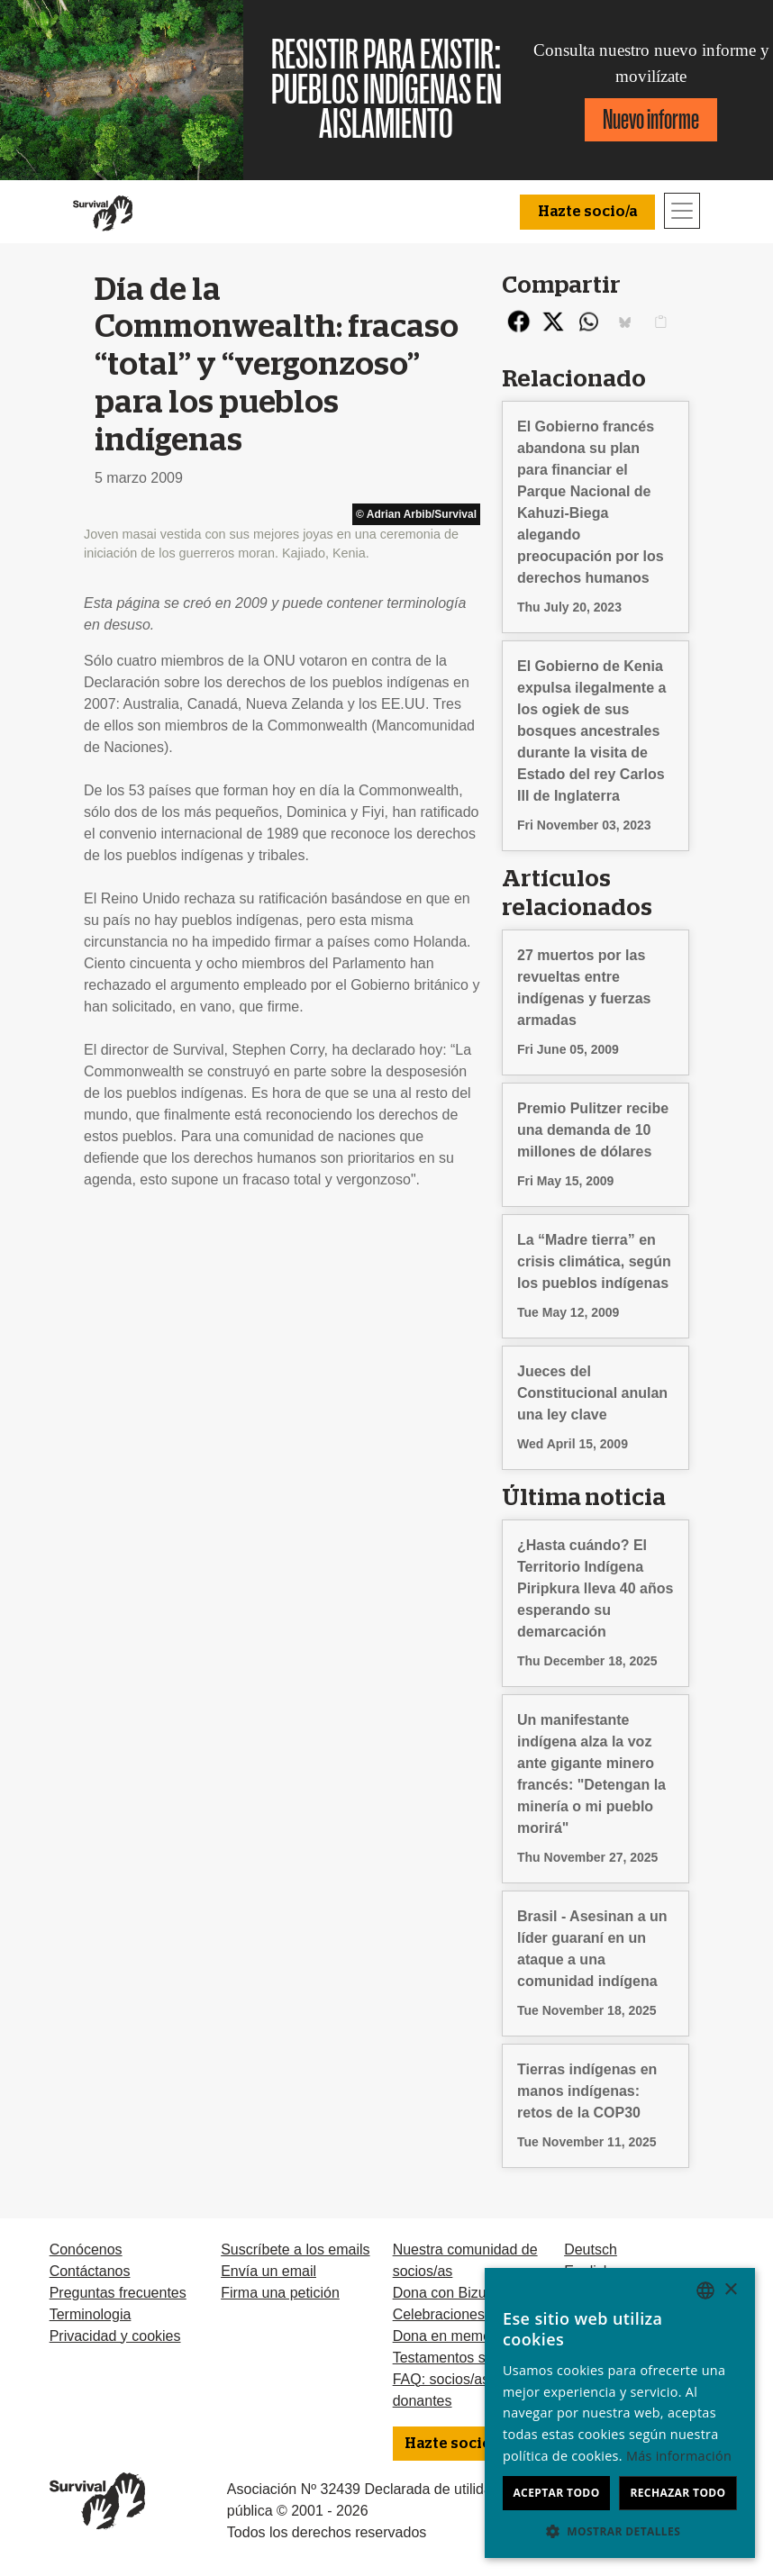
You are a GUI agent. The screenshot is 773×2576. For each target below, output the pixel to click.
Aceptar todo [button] (556, 2492)
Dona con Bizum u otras (470, 2292)
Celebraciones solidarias (471, 2314)
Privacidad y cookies (115, 2336)
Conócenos (86, 2249)
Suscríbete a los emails (295, 2249)
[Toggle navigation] (682, 211)
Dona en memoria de (460, 2336)
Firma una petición (280, 2292)
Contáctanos (90, 2271)
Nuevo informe (651, 119)
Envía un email (268, 2271)
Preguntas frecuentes (118, 2292)
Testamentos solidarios (466, 2357)
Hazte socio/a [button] (587, 211)
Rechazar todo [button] (677, 2492)
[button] (620, 2531)
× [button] (730, 2290)
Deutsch (590, 2249)
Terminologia (91, 2314)
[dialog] (620, 2413)
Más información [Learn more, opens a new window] (679, 2455)
